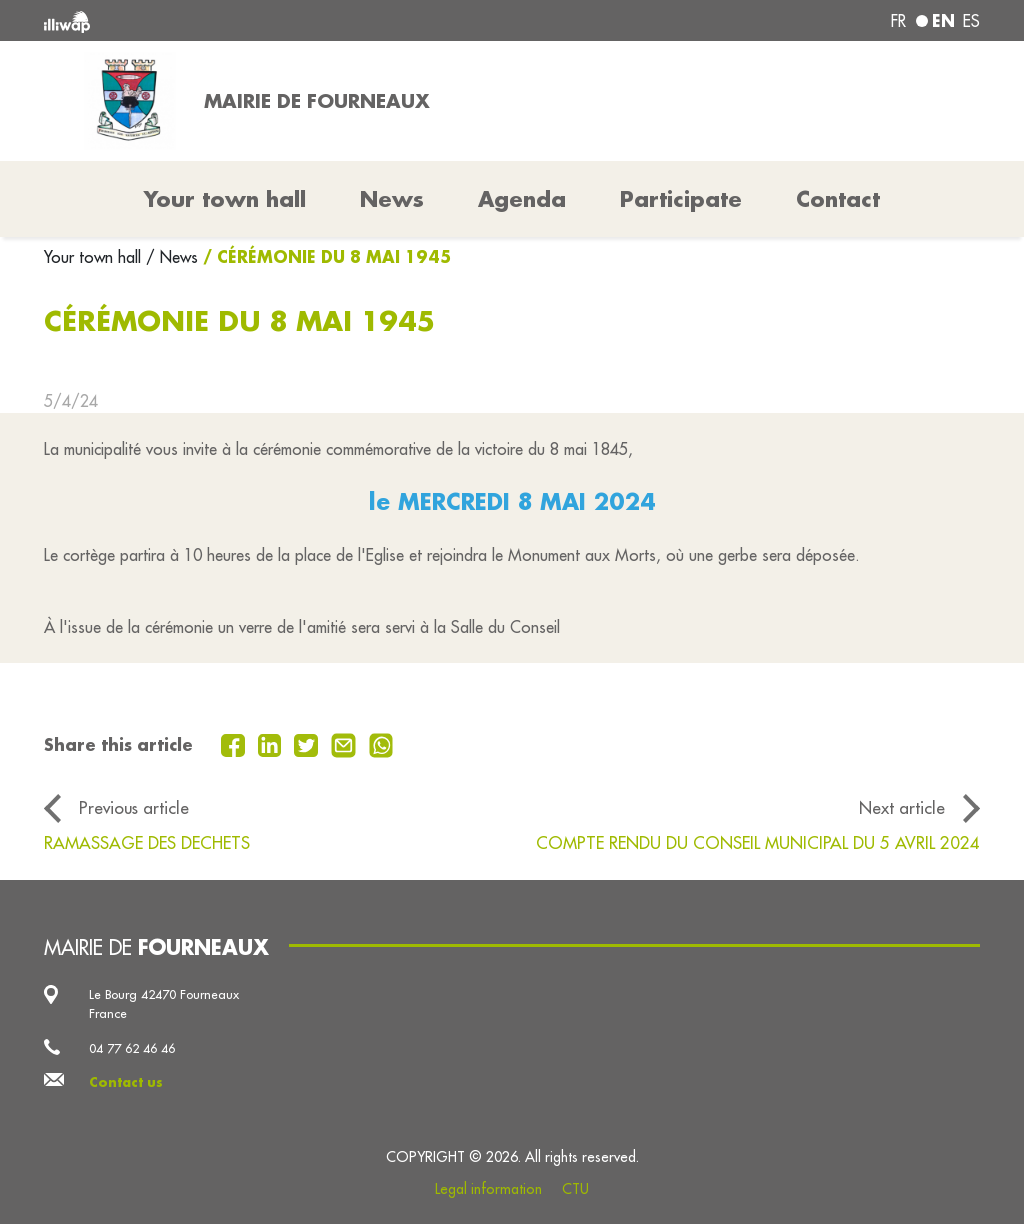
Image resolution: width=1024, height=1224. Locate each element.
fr (898, 21)
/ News (172, 257)
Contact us (126, 1082)
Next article (902, 807)
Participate (681, 199)
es (971, 21)
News (392, 199)
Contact (838, 199)
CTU (575, 1189)
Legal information (488, 1189)
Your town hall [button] (225, 199)
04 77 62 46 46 (132, 1048)
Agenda (522, 199)
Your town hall (95, 257)
